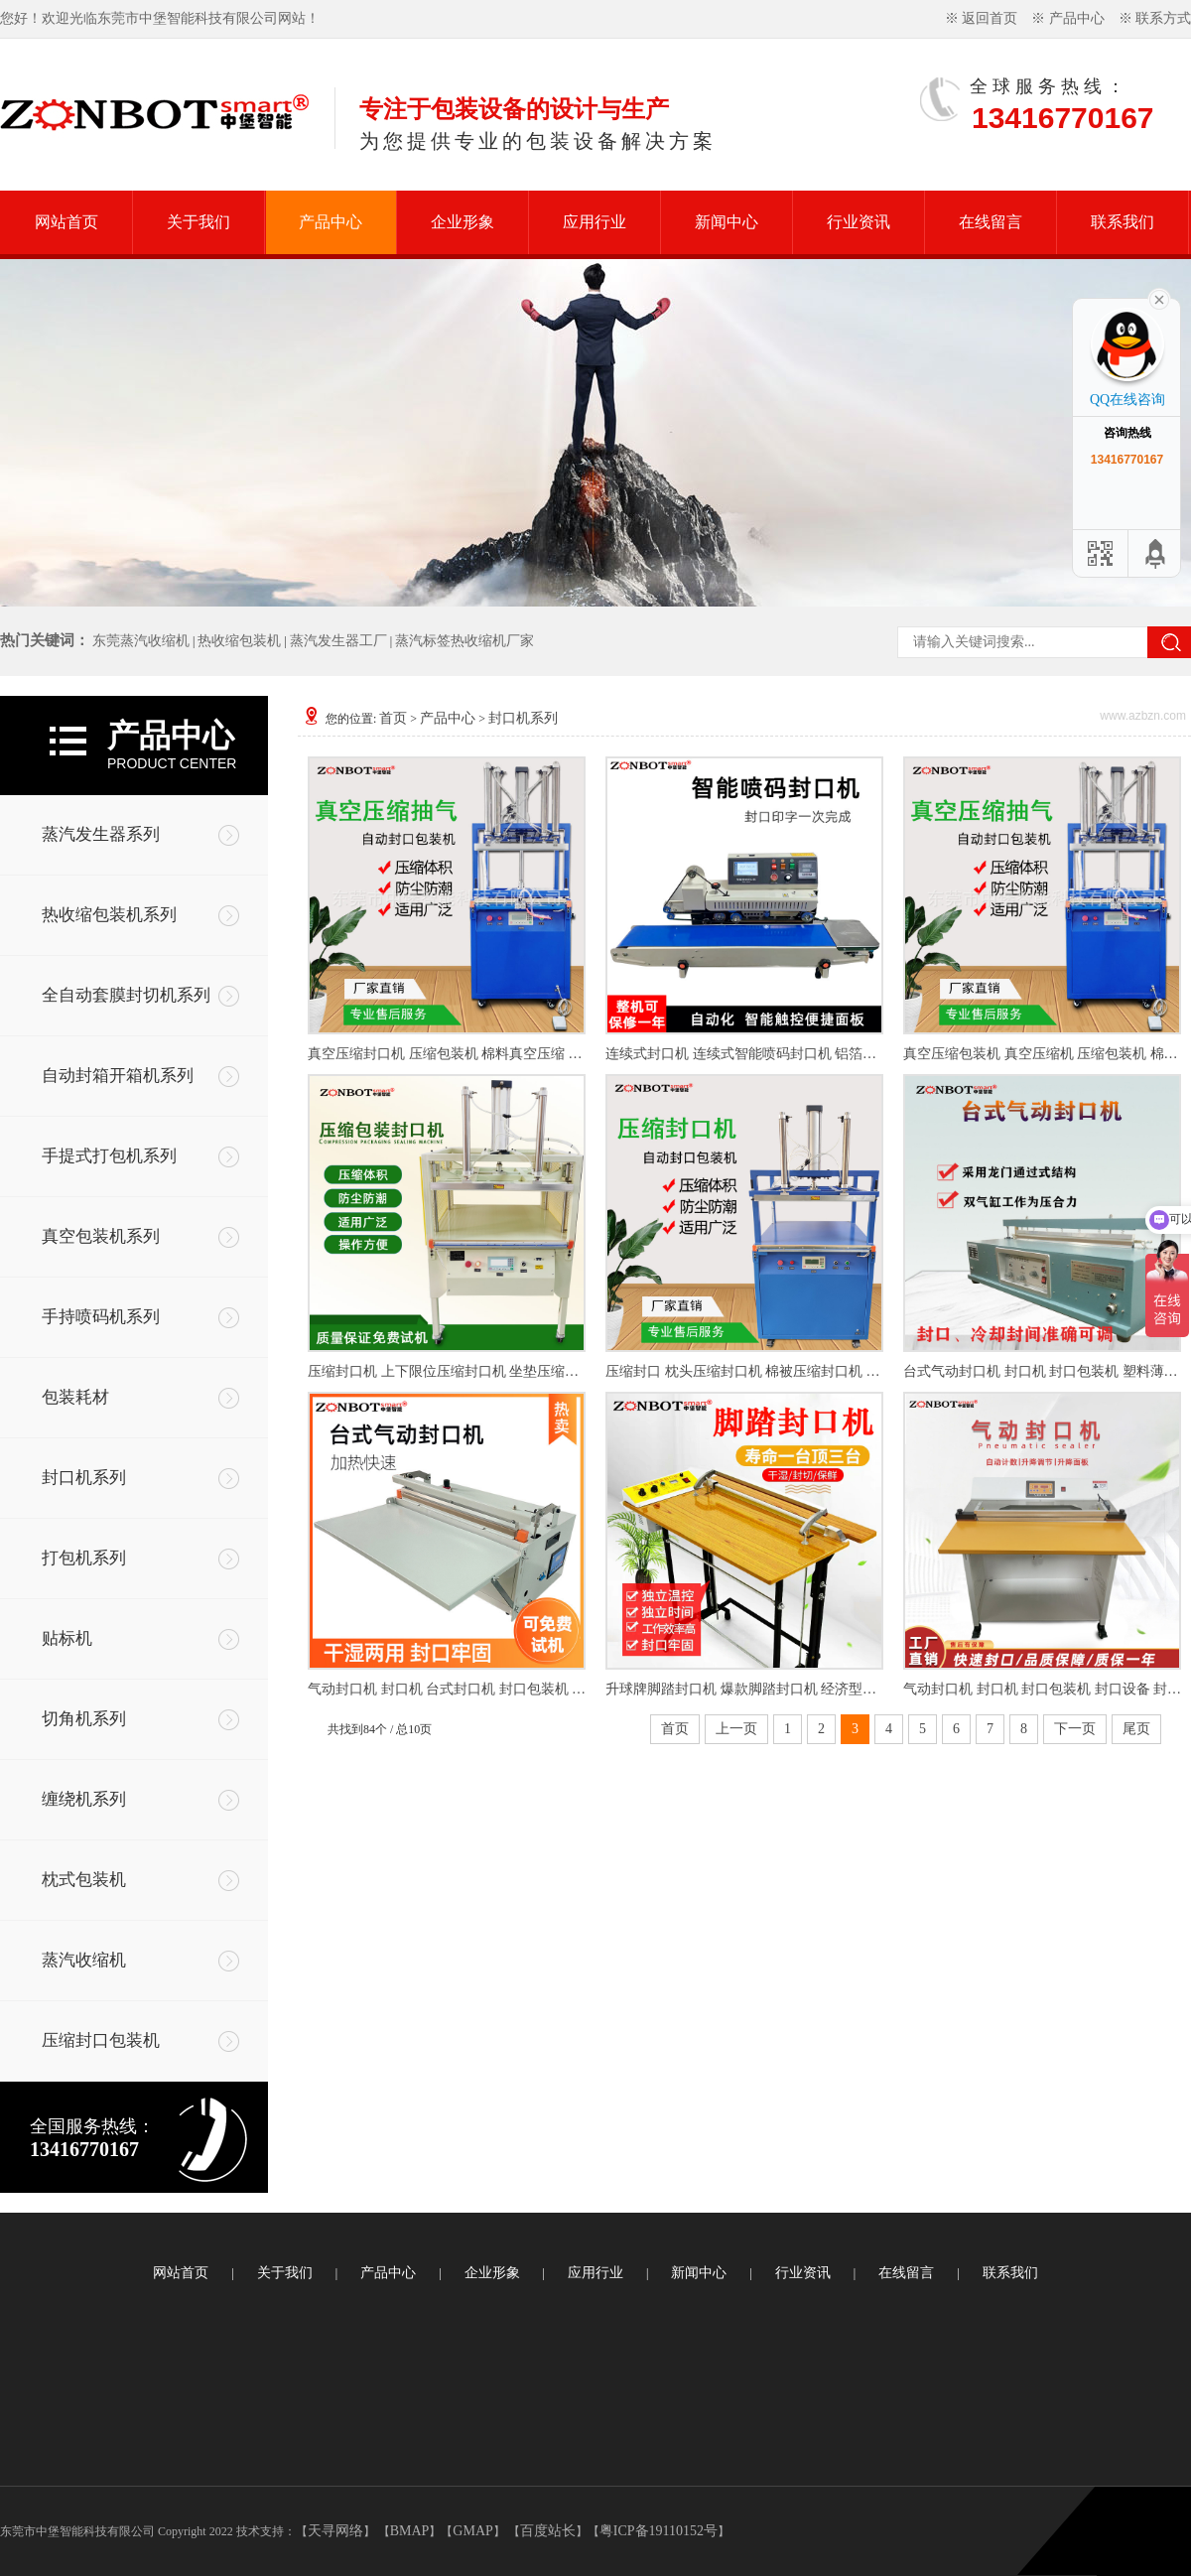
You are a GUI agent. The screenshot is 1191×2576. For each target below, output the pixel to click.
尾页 (1136, 1728)
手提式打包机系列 (109, 1156)
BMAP (410, 2530)
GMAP (472, 2530)
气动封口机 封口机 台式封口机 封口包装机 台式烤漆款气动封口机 (447, 1689)
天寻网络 (335, 2530)
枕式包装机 (84, 1879)
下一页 (1075, 1728)
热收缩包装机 (239, 640)
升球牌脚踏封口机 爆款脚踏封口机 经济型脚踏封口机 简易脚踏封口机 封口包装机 (744, 1689)
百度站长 (548, 2530)
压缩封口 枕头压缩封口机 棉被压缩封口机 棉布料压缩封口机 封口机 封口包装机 (744, 1371)
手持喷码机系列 (101, 1316)
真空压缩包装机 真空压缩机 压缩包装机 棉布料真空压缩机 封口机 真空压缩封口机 (1042, 1053)
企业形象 (462, 221)
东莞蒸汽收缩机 (141, 640)
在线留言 (990, 221)
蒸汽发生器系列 (101, 834)
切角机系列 (84, 1718)
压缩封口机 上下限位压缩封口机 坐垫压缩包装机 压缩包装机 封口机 (447, 1371)
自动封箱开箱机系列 (118, 1075)
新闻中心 (726, 221)
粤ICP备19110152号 (658, 2530)
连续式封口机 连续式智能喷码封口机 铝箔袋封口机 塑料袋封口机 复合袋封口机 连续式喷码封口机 (744, 1053)
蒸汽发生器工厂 (338, 640)
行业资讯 (858, 221)
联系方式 (1163, 18)
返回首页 (989, 18)
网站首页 (66, 221)
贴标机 (67, 1638)
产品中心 (1077, 18)
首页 (393, 718)
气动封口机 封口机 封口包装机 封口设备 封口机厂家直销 (1042, 1689)
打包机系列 (84, 1558)
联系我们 (1122, 221)
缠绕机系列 (84, 1799)
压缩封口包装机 (101, 2040)
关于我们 (198, 221)
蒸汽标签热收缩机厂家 (464, 640)
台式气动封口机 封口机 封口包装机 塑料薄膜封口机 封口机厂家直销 (1042, 1371)
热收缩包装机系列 (109, 914)
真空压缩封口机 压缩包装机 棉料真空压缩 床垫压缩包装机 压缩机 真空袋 (447, 1053)
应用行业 (594, 221)
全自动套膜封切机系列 (126, 995)
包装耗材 (75, 1397)
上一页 (736, 1728)
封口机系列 (84, 1477)
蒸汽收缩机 (84, 1960)
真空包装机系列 (101, 1236)
